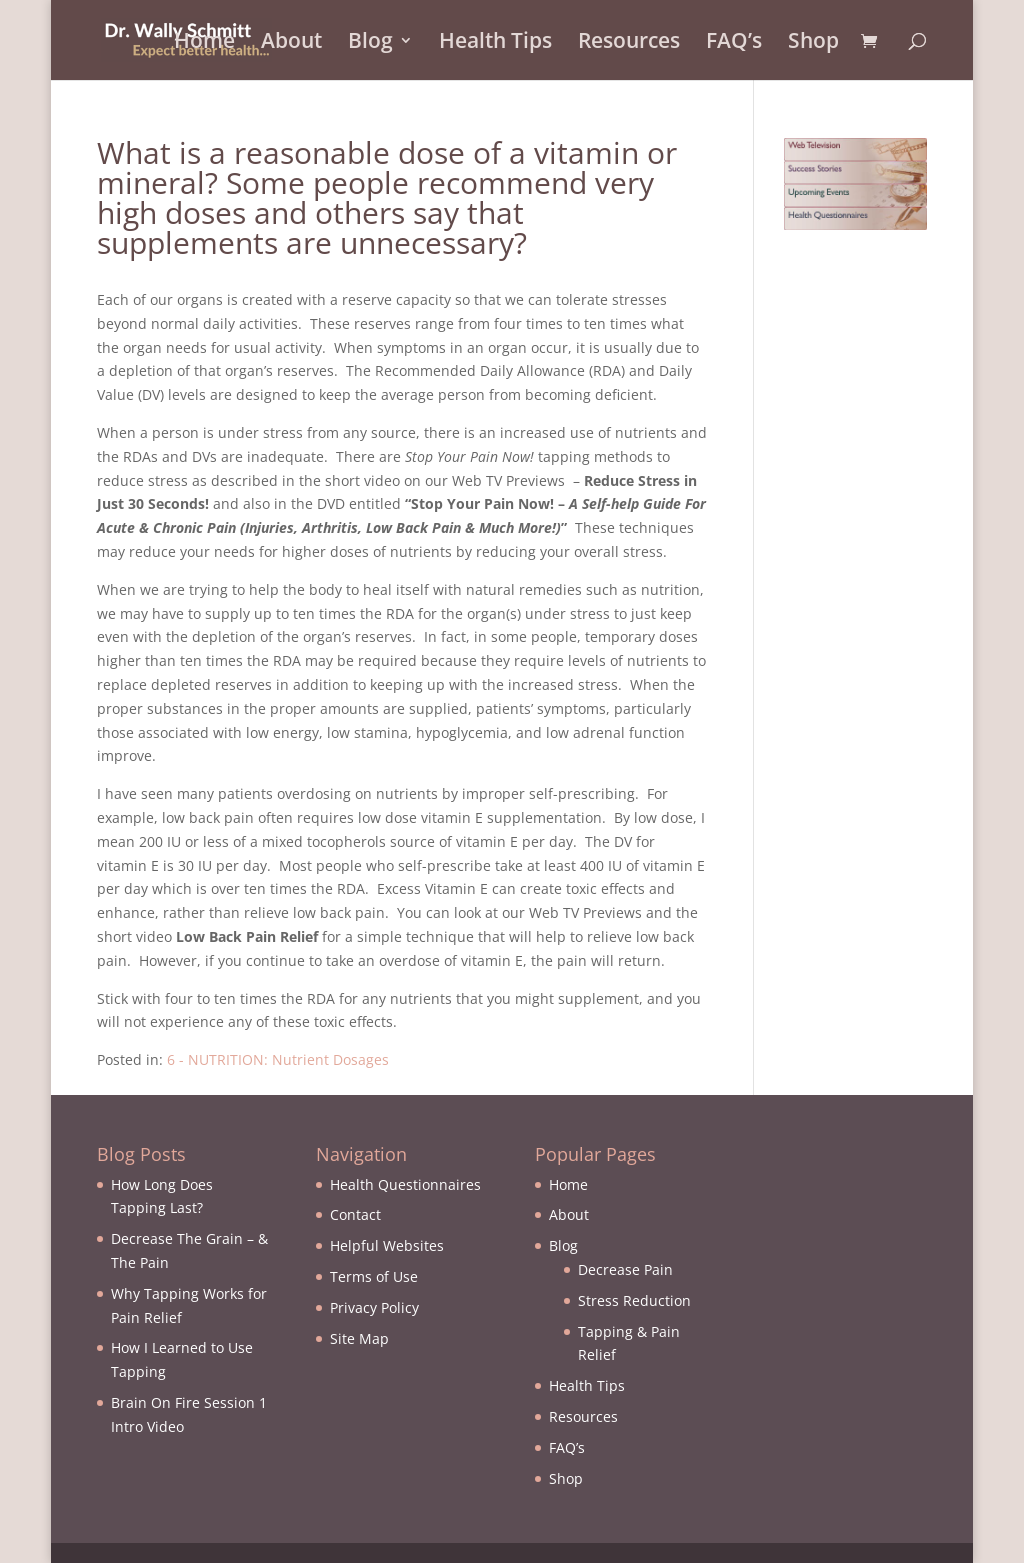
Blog (370, 43)
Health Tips (495, 43)
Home (204, 43)
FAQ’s (734, 43)
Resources (629, 43)
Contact (355, 1214)
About (291, 43)
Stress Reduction (634, 1300)
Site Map (359, 1338)
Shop (813, 43)
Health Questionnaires (405, 1184)
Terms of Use (374, 1276)
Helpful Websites (387, 1245)
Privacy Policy (374, 1307)
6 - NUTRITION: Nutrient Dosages (278, 1059)
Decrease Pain (625, 1269)
